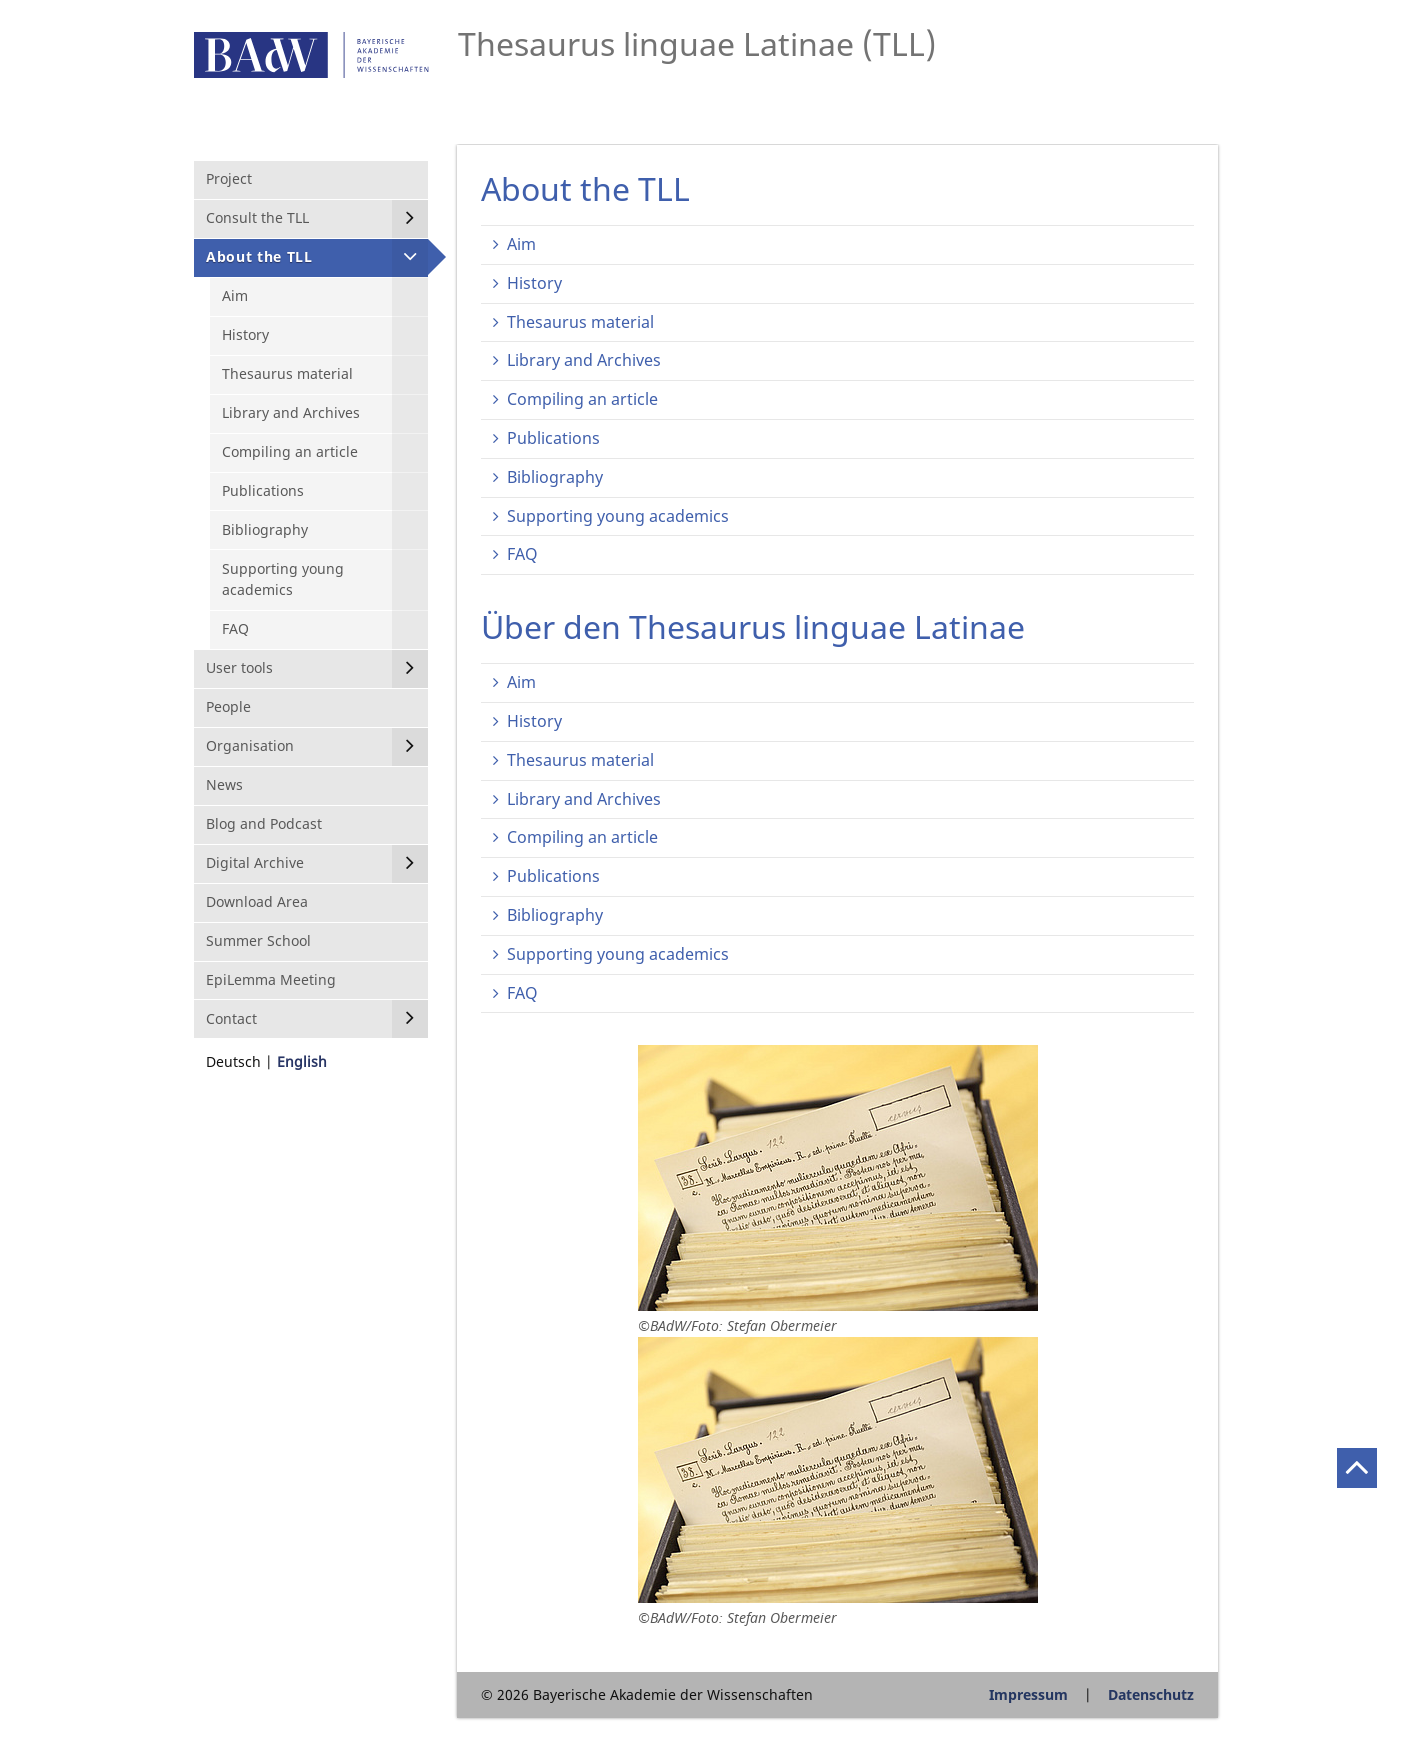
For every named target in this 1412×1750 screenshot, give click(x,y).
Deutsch (233, 1061)
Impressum (1028, 1694)
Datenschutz (1151, 1694)
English (302, 1061)
